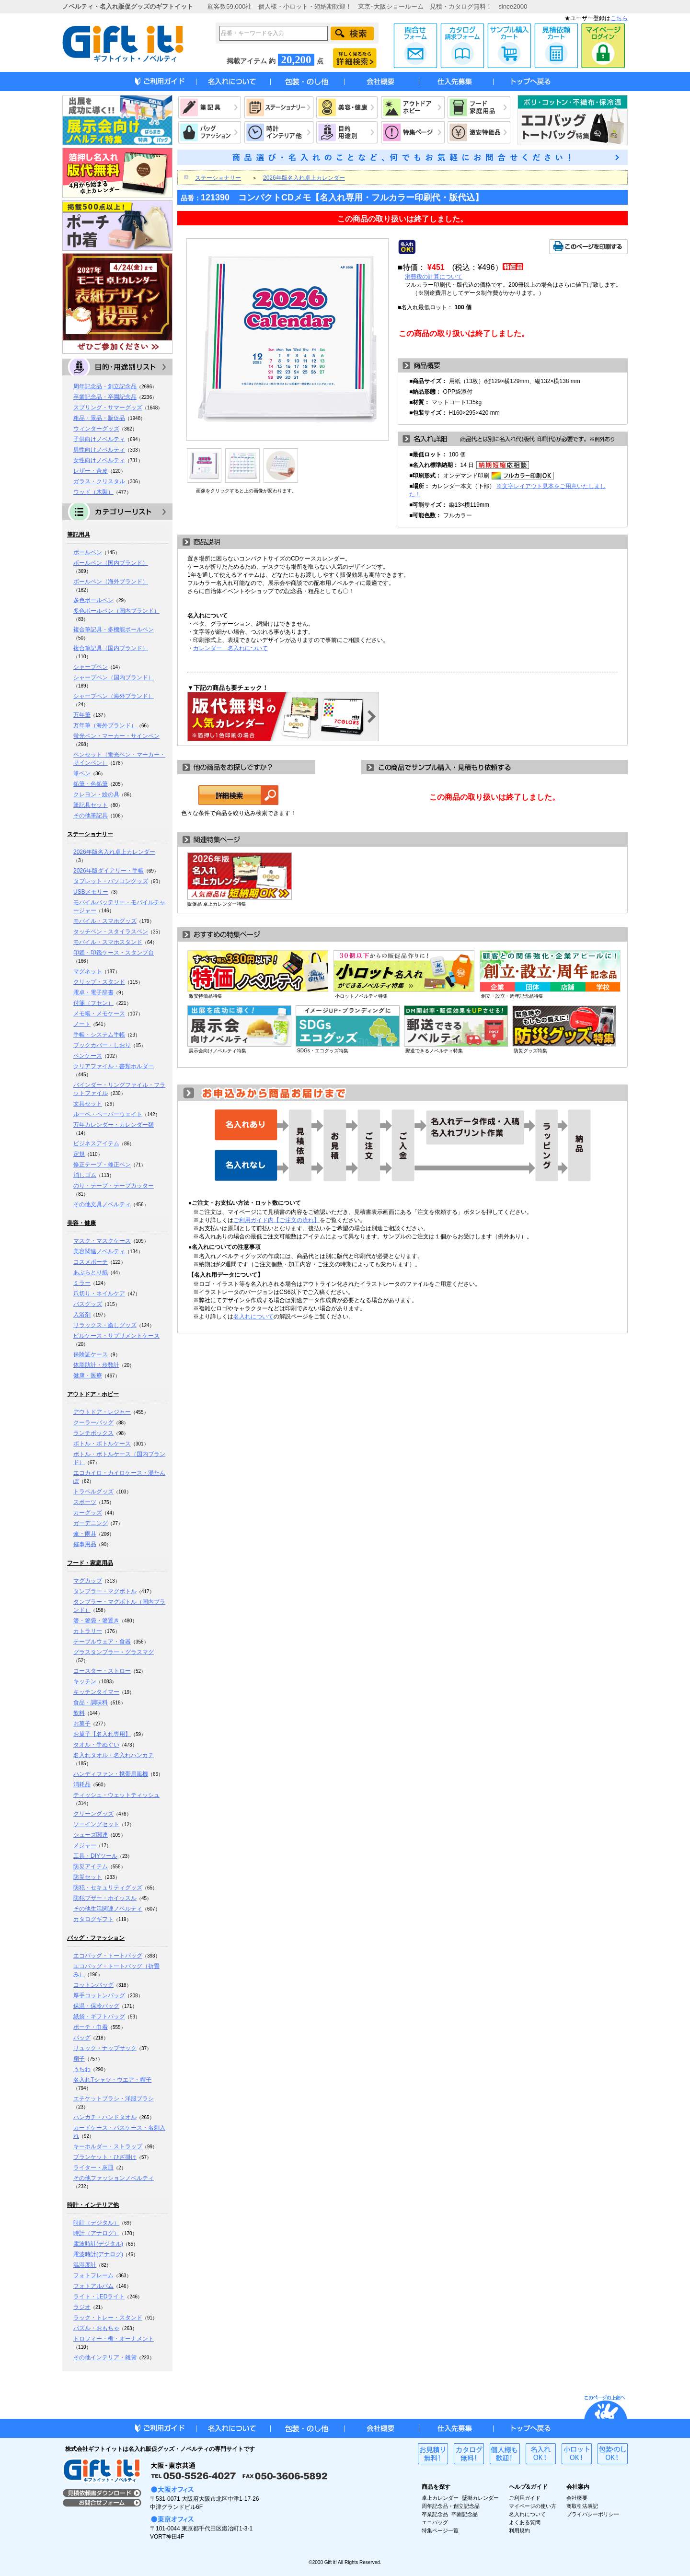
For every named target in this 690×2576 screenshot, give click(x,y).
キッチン (84, 1681)
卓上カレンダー (440, 2498)
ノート (82, 1024)
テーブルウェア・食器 (102, 1641)
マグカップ (87, 1580)
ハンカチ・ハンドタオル (105, 2117)
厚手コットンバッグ (99, 1995)
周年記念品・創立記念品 (105, 386)
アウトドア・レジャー (102, 1412)
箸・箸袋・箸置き (96, 1620)
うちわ (82, 2069)
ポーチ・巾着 (90, 2027)
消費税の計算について (433, 276)
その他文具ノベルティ (102, 1204)
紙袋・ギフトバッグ (99, 2016)
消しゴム (84, 1175)
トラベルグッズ (93, 1491)
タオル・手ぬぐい (96, 1744)
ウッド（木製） (93, 492)
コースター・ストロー (102, 1670)
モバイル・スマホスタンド (107, 942)
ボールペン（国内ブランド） (110, 562)
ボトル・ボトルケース (102, 1443)
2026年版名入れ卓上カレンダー (114, 852)
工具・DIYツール (95, 1856)
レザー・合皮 (90, 470)
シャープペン (90, 667)
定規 (79, 1154)
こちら (619, 18)
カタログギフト (93, 1919)
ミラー (82, 1283)
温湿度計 (84, 2264)
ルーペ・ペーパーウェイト (107, 1114)
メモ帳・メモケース (99, 1013)
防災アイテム (90, 1866)
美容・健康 (81, 1223)
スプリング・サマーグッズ (107, 407)
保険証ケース (90, 1354)
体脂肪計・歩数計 (96, 1365)
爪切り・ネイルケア (99, 1293)
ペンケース (87, 1055)
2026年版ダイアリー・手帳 (108, 870)
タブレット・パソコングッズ (110, 881)
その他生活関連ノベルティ (107, 1908)
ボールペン (87, 552)
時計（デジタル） (96, 2222)
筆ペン (82, 773)
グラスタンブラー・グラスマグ (113, 1652)
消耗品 (82, 1784)
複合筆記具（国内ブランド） (110, 648)
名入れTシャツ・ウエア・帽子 (112, 2079)
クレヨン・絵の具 (96, 794)
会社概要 (576, 2498)
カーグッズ (87, 1512)
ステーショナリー (90, 834)
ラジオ (82, 2307)
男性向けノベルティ (99, 449)
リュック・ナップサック (105, 2048)
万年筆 (82, 714)
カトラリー (87, 1631)
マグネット (87, 971)
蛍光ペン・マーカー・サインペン (116, 736)
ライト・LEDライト (99, 2296)
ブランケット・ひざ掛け (105, 2157)
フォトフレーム (93, 2275)
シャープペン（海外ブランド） (113, 696)
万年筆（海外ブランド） (105, 725)
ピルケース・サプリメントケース (116, 1335)
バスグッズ (87, 1304)
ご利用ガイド (524, 2498)
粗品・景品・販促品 (99, 418)
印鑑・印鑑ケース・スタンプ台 (113, 952)
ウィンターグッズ (96, 428)
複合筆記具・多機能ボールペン (113, 629)
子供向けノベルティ (99, 439)
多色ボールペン (93, 600)
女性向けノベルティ (99, 460)
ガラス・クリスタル (99, 481)
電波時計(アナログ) (98, 2254)
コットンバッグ (93, 1985)
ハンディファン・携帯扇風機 (110, 1774)
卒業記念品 (435, 2514)
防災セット (87, 1877)
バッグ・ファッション (96, 1938)
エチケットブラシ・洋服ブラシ (113, 2098)
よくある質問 (524, 2522)
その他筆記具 (90, 815)
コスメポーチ (90, 1262)
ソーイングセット (96, 1824)
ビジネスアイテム (96, 1143)
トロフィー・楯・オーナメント (113, 2338)
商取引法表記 (582, 2506)
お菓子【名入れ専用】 (102, 1734)
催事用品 (84, 1544)
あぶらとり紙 (90, 1272)
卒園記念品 (464, 2514)
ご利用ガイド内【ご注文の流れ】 (276, 1220)
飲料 (79, 1713)
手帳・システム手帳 (99, 1034)
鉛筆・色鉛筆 (90, 784)
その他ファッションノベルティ (113, 2178)
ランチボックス (93, 1433)
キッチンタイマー (96, 1692)
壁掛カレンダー (480, 2498)
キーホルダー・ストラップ (107, 2146)
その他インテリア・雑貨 (105, 2357)
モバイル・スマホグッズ (105, 921)
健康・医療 (87, 1375)
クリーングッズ (93, 1813)
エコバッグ (435, 2522)
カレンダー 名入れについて (230, 648)
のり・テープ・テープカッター (113, 1185)
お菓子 (82, 1723)
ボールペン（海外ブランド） (110, 581)
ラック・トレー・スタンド (107, 2317)
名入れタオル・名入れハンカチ (113, 1755)
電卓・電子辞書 (93, 992)
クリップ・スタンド (99, 982)
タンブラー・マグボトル (105, 1591)
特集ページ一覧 (440, 2530)
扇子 (79, 2058)
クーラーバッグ (93, 1422)
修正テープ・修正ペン (102, 1164)
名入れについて (253, 1316)
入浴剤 (82, 1314)
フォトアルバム (93, 2286)
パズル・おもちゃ (96, 2328)
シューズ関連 (90, 1834)
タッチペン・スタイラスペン (110, 931)
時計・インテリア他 (93, 2205)
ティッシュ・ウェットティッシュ (116, 1795)
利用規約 (519, 2530)
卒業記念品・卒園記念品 (105, 397)
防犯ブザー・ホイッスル (105, 1898)
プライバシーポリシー (592, 2514)
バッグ (82, 2037)
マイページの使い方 (532, 2506)
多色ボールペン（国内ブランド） (116, 610)
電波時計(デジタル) (98, 2243)
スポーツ (84, 1502)
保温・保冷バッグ (96, 2006)
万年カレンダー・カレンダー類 (113, 1124)
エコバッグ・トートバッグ (107, 1955)
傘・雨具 (84, 1533)
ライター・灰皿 (93, 2167)
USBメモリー (90, 891)
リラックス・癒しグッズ (105, 1325)
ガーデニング (90, 1523)
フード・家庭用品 (90, 1563)
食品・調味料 (90, 1702)
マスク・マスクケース (102, 1240)
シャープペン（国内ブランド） (113, 677)
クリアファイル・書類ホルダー (113, 1066)
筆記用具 (78, 534)
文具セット (87, 1103)
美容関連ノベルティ (99, 1251)
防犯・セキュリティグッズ (107, 1887)
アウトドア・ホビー (93, 1394)
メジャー (84, 1845)
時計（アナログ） (96, 2233)
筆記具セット (90, 805)
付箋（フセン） (93, 1003)
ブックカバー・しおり (102, 1045)
